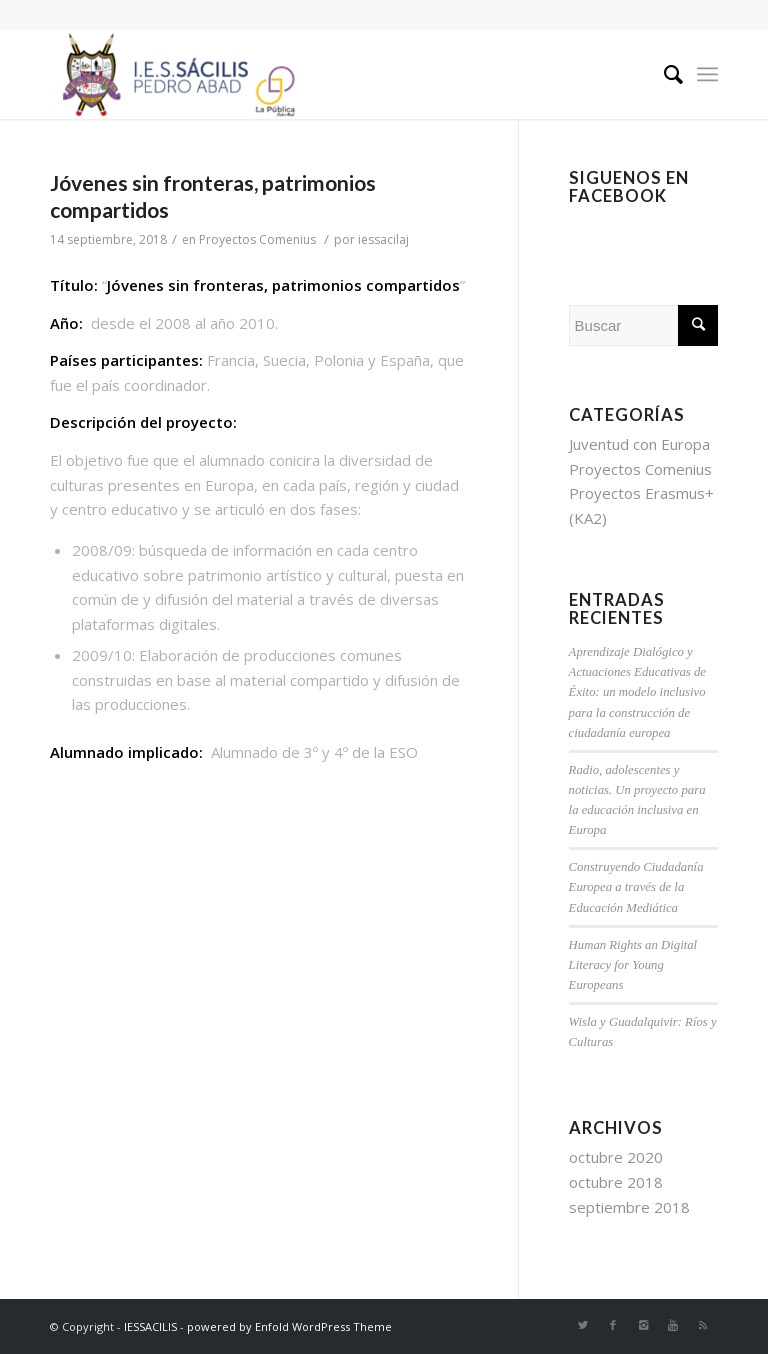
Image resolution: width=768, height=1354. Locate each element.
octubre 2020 (616, 1157)
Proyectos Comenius (257, 239)
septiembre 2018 (629, 1207)
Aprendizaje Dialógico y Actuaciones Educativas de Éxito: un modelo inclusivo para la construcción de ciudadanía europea (637, 692)
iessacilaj (383, 239)
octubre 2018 (616, 1182)
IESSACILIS (150, 1326)
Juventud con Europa (639, 444)
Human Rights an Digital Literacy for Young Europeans (633, 965)
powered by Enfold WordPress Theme (289, 1326)
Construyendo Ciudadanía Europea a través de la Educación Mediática (636, 887)
